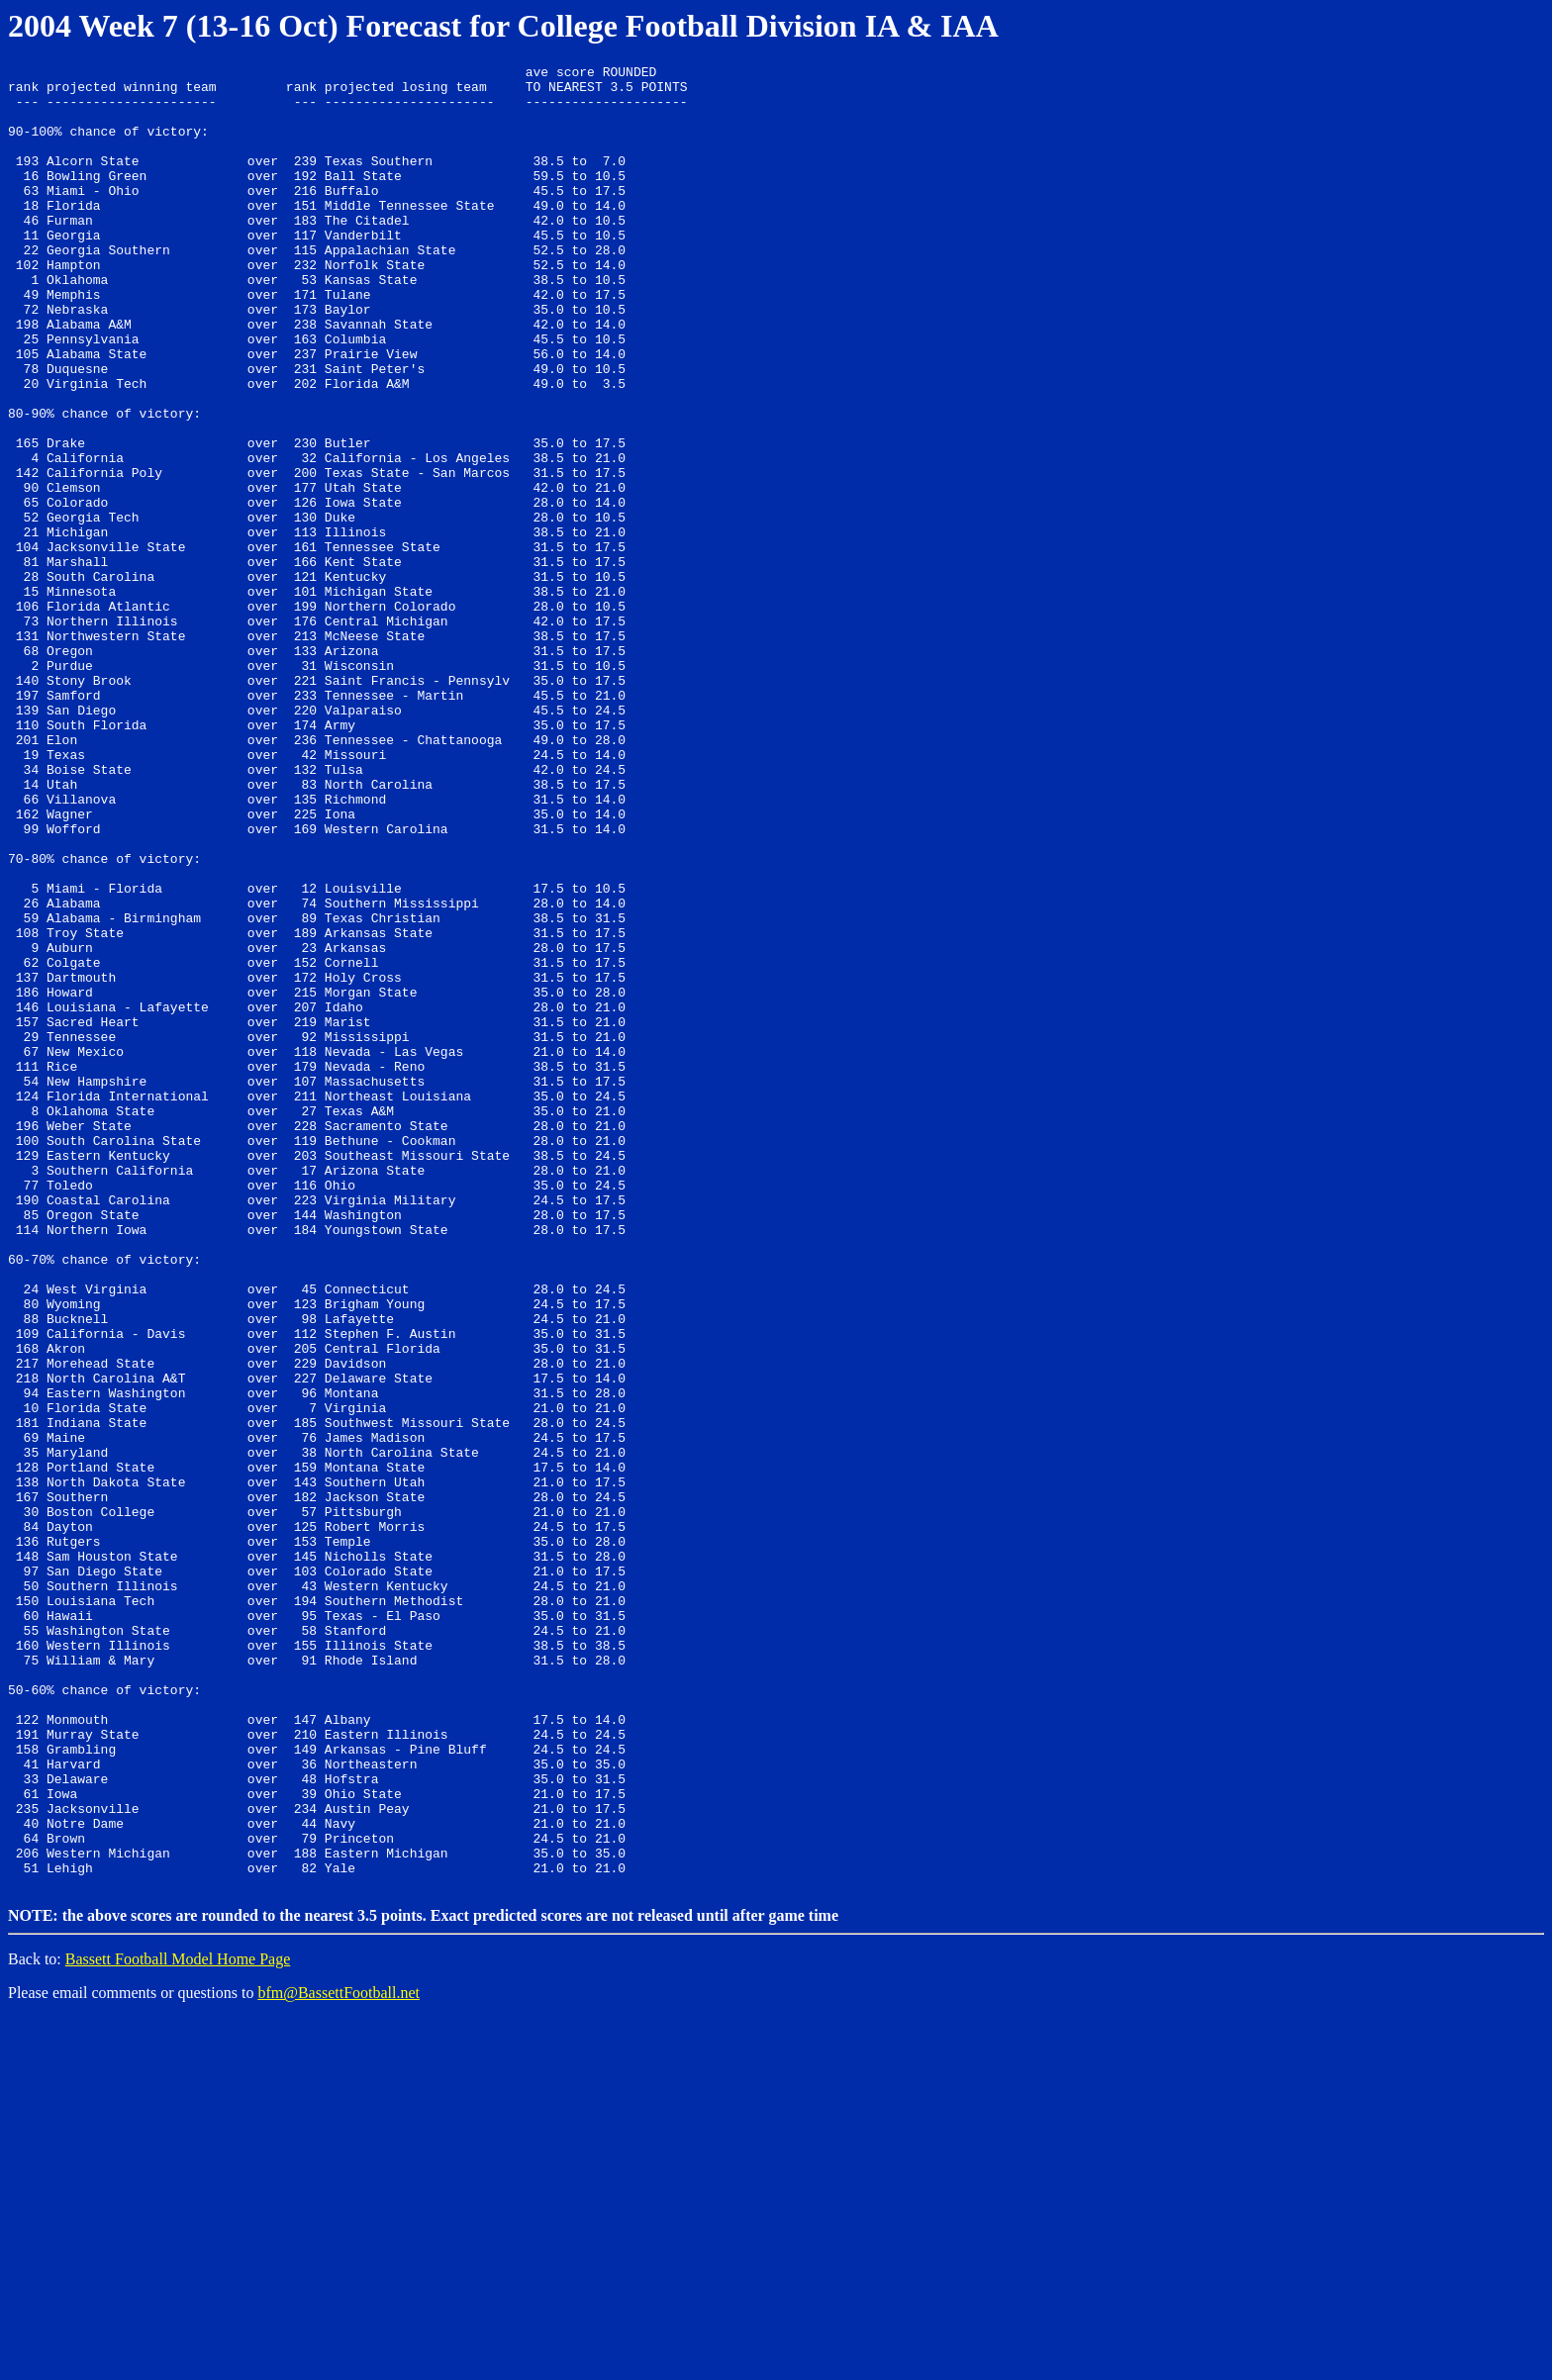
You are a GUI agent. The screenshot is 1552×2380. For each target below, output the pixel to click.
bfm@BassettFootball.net (338, 2354)
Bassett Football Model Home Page (178, 2321)
